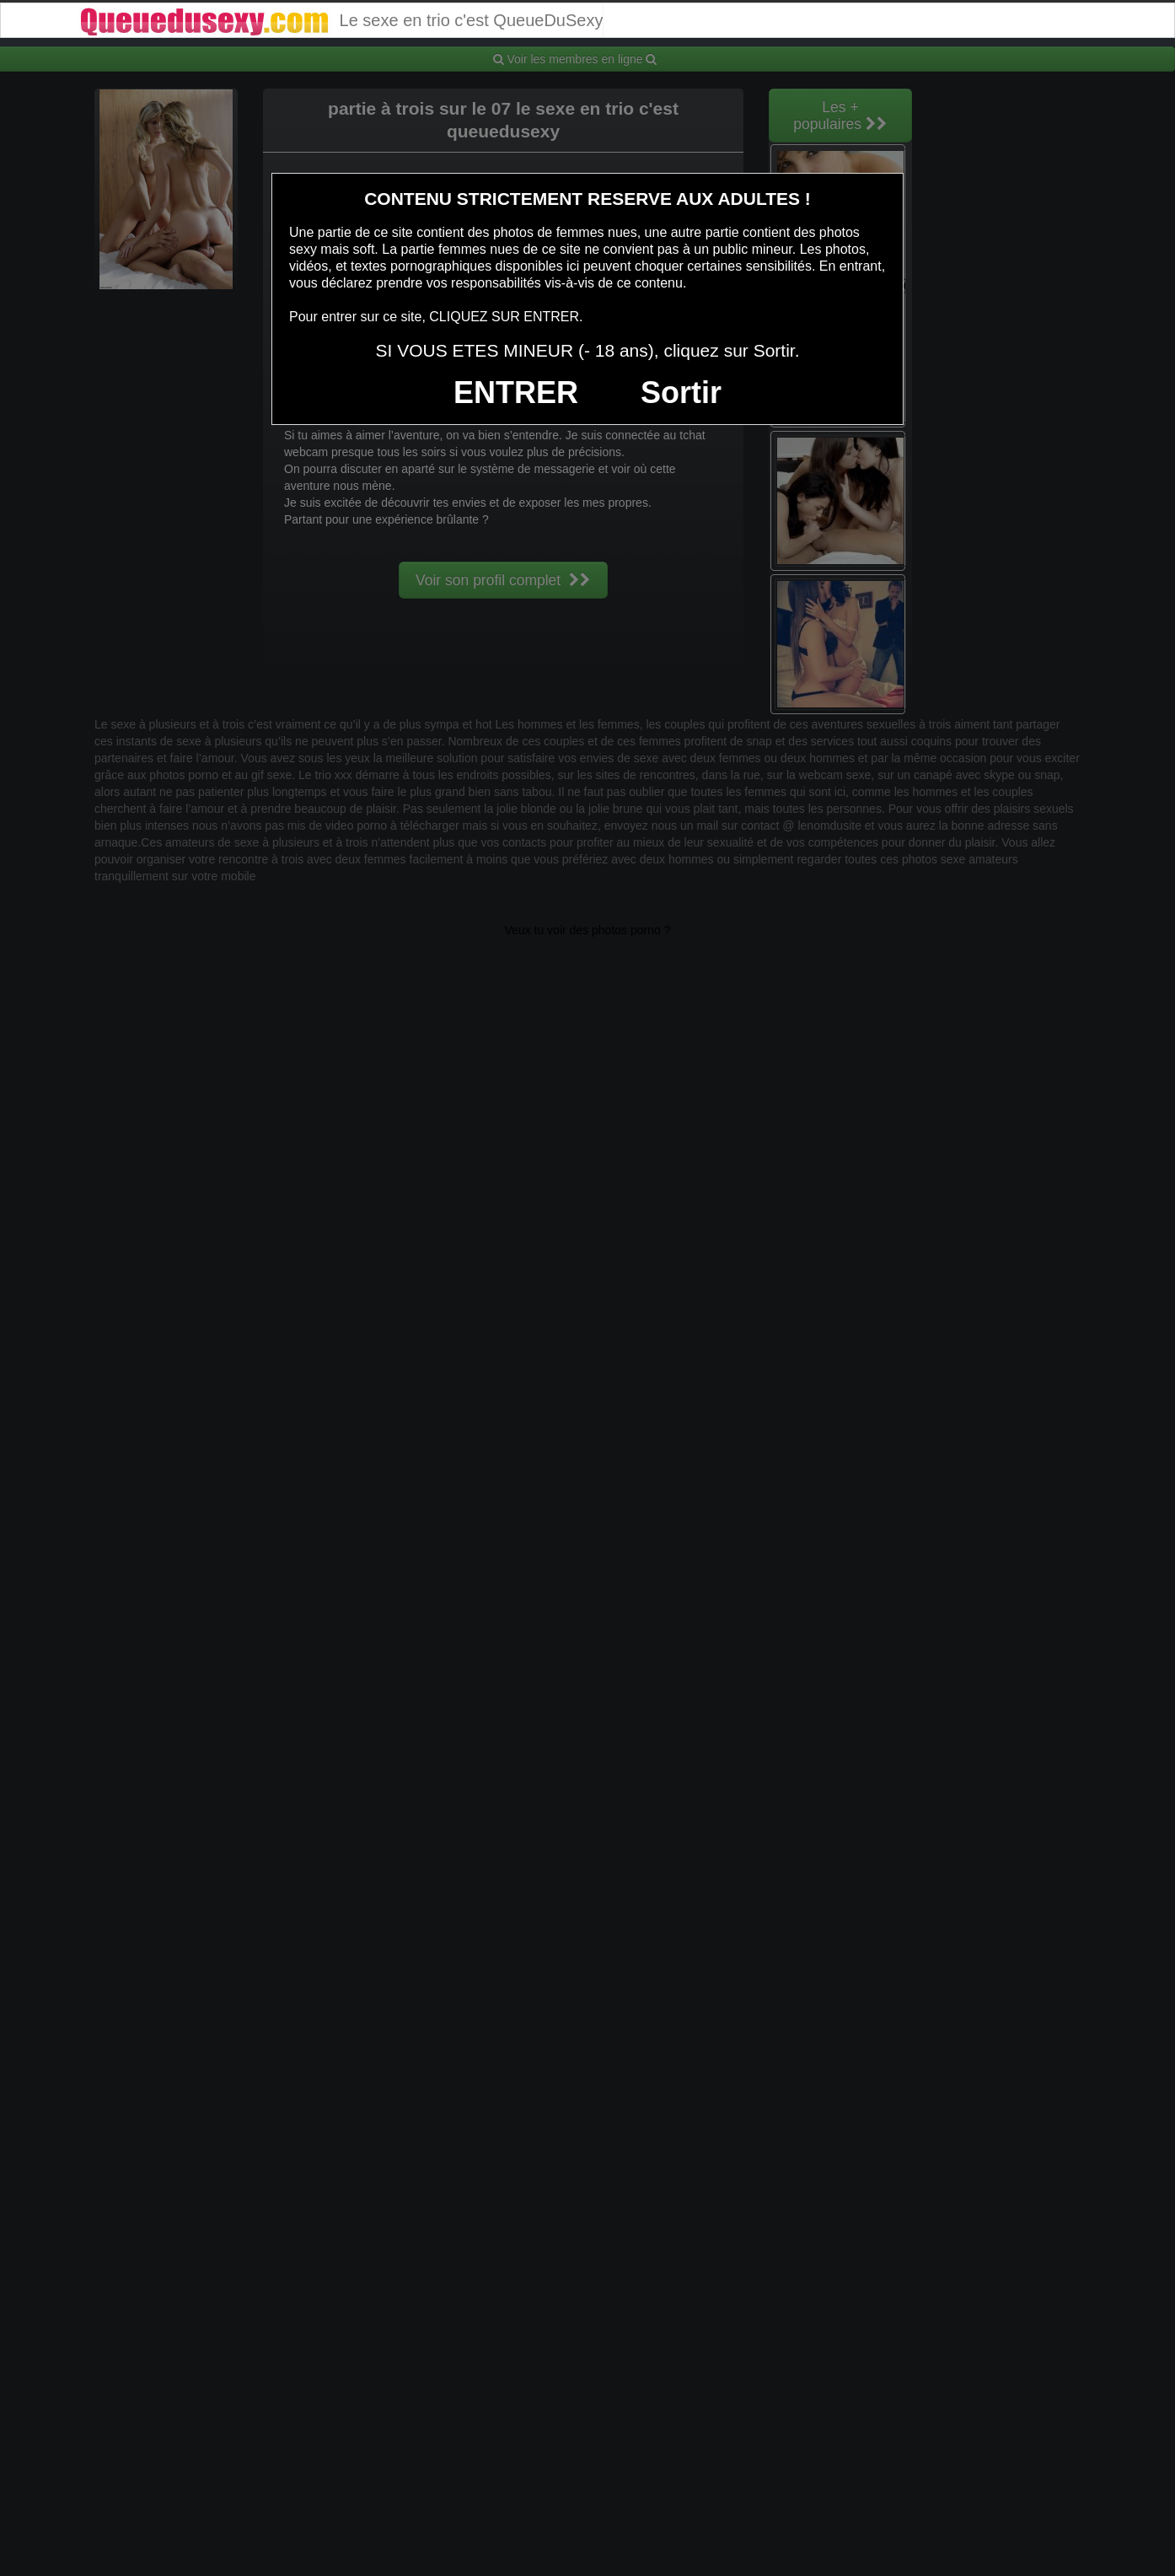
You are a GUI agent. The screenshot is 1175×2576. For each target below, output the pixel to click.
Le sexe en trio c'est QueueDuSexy (340, 20)
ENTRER (515, 392)
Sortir (681, 392)
